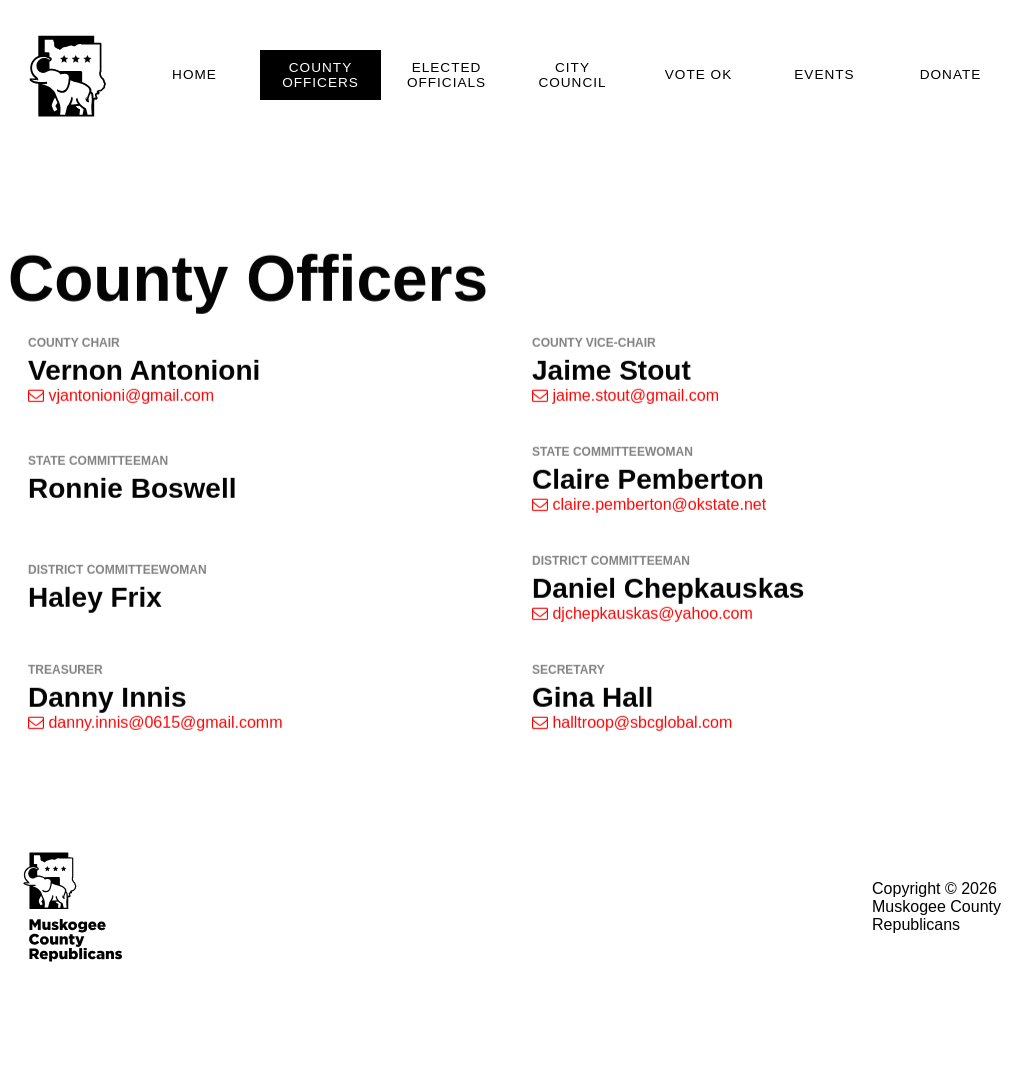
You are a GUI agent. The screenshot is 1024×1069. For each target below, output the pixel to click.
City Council (572, 75)
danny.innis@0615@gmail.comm (155, 727)
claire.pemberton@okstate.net (649, 509)
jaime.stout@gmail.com (625, 400)
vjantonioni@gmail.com (121, 400)
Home (194, 74)
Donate (951, 74)
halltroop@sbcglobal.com (632, 727)
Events (824, 74)
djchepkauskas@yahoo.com (642, 618)
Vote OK (698, 74)
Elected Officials (446, 75)
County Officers (320, 75)
